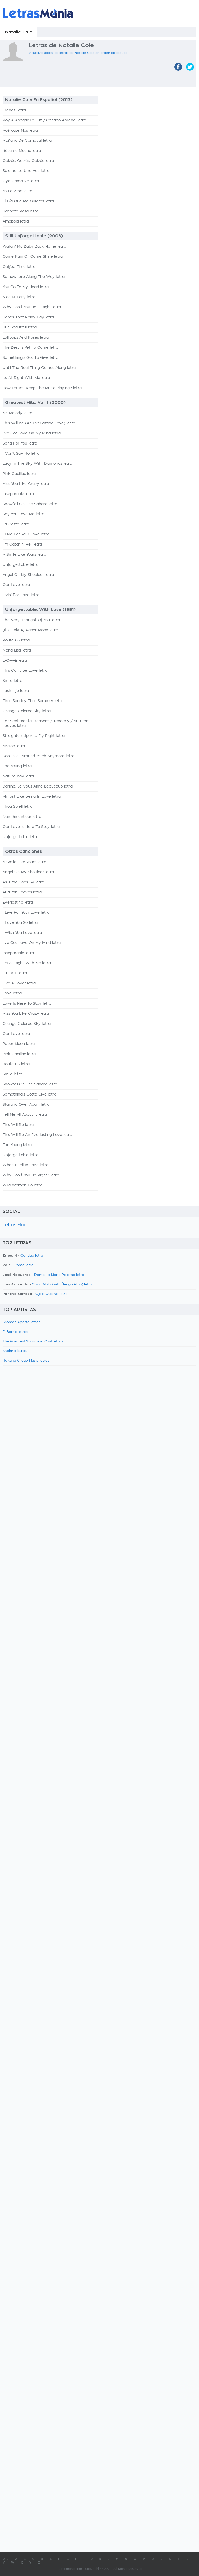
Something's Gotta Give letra (29, 1094)
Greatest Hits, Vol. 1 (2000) (35, 402)
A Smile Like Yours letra (24, 554)
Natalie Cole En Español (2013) (38, 100)
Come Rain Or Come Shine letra (33, 257)
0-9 (6, 2559)
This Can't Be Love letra (25, 670)
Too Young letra (17, 766)
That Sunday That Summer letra (33, 701)
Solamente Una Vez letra (26, 171)
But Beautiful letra (20, 327)
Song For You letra (20, 443)
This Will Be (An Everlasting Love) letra (39, 423)
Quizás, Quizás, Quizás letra (28, 161)
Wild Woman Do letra (22, 1185)
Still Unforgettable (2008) (34, 236)
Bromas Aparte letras (21, 1322)
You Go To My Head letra (26, 287)
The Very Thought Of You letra (31, 620)
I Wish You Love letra (22, 933)
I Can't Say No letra (21, 453)
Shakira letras (15, 1351)
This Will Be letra (18, 1125)
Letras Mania (16, 1225)
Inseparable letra (18, 494)
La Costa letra (16, 524)
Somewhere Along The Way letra (34, 277)
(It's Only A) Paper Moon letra (30, 630)
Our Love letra (16, 585)
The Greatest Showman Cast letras (33, 1341)
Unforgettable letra (20, 565)
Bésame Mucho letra (22, 151)
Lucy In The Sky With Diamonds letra (37, 464)
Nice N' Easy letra (19, 297)
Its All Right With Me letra (26, 378)
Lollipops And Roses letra (26, 337)
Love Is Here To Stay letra (27, 1003)
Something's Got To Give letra (30, 358)
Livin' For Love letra (21, 595)
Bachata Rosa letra (20, 211)
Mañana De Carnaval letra (27, 140)
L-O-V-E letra (15, 660)
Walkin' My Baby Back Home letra (34, 246)
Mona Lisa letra (17, 650)
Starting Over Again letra (26, 1104)
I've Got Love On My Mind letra (32, 433)
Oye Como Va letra (21, 181)
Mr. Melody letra (17, 413)
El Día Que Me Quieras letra (28, 201)
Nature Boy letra (18, 776)
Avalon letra (14, 746)
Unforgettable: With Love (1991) (40, 609)
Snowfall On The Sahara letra (30, 504)
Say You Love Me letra (23, 514)
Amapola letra (16, 221)
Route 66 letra (16, 640)
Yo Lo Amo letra (17, 191)
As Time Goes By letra (23, 882)
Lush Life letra (16, 691)
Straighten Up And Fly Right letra (34, 736)
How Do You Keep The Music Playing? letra (42, 388)
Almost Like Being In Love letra (32, 796)
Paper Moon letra (19, 1044)
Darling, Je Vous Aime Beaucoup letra (38, 786)
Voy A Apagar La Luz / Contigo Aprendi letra (44, 120)
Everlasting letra (18, 902)
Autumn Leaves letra (22, 892)
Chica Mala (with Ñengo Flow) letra (62, 1284)
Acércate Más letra (20, 130)
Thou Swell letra (17, 806)
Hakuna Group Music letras (26, 1360)
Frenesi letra (14, 110)
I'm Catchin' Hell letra (22, 544)
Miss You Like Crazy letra (26, 484)
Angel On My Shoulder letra (28, 575)
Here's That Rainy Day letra (28, 317)
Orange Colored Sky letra (27, 711)
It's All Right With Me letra (27, 963)
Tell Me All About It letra (25, 1115)
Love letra (12, 993)
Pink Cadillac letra (19, 474)
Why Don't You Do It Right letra (32, 307)
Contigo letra (31, 1255)
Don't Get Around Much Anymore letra (38, 756)
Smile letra (12, 681)
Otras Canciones (23, 851)
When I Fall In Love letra (25, 1165)
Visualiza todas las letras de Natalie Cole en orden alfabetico (78, 52)
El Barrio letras (15, 1332)
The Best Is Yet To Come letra (30, 347)
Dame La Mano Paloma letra (59, 1275)
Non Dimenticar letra (22, 817)
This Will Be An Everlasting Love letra (37, 1135)
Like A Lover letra (19, 983)
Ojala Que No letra (51, 1294)
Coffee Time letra (19, 267)
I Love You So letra (20, 923)
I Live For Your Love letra (26, 534)
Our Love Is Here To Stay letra (31, 827)
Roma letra (24, 1265)
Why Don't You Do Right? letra (31, 1175)
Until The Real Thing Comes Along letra (39, 368)
